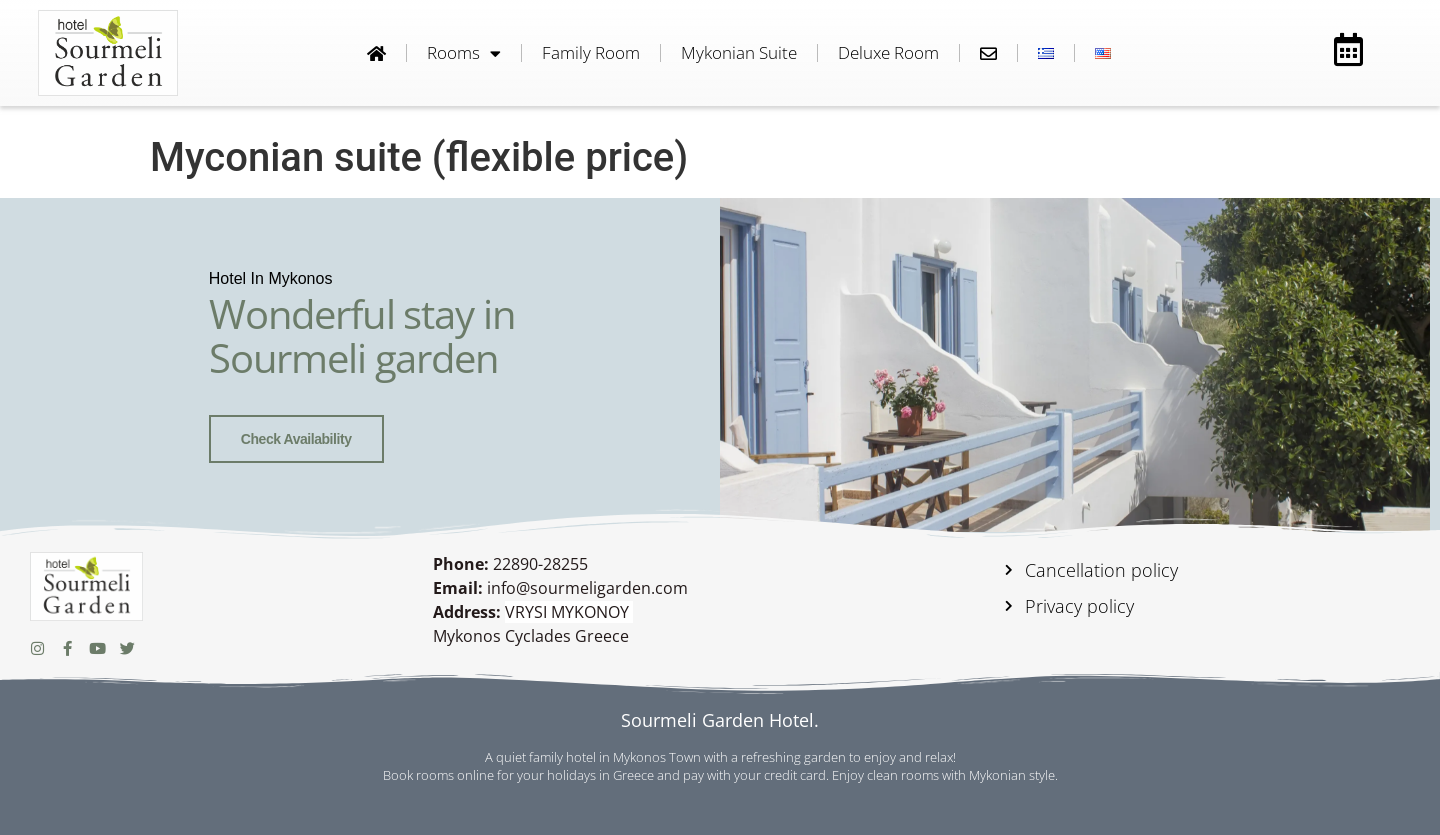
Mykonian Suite (739, 52)
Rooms (464, 53)
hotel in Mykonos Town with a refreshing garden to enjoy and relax (759, 757)
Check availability (296, 439)
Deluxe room (888, 52)
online (475, 775)
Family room (591, 52)
